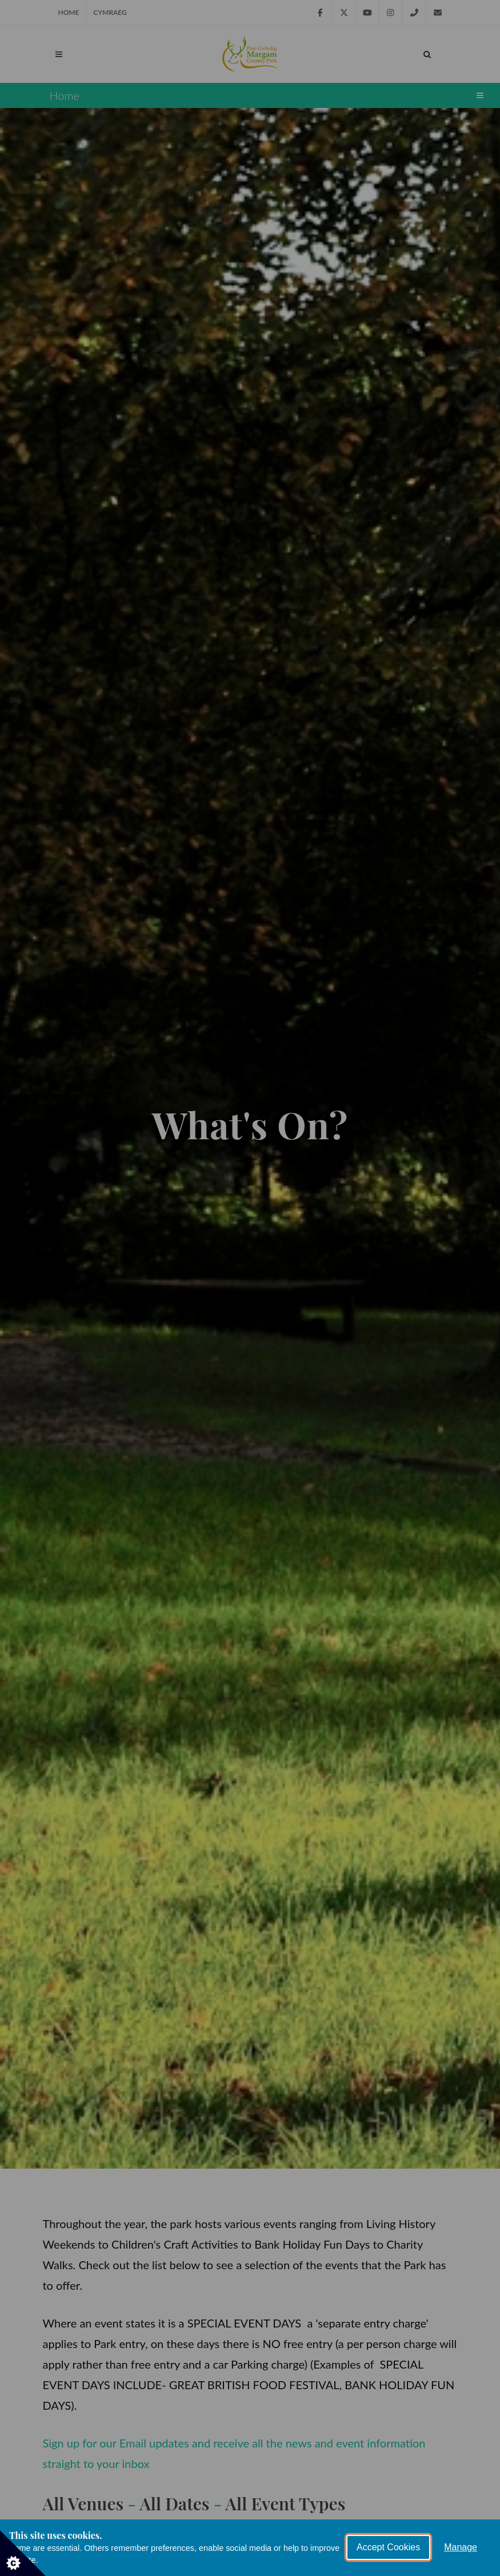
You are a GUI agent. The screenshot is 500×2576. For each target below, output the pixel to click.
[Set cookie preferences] (23, 2553)
